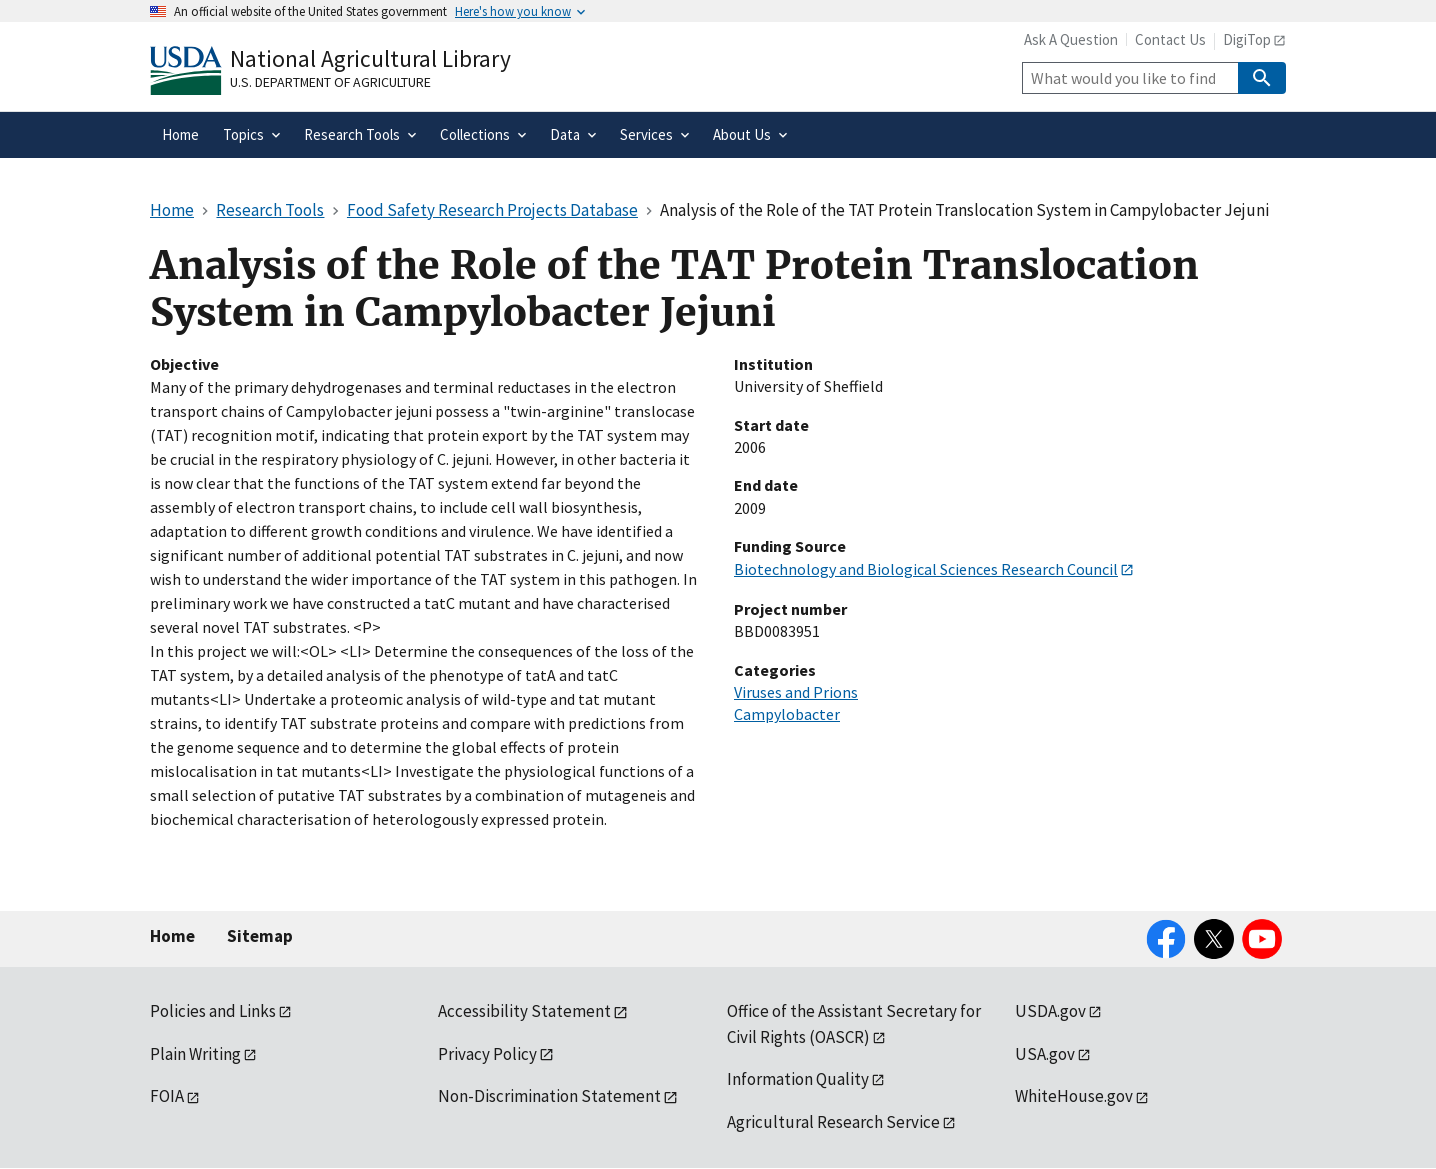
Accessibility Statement (524, 1011)
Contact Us (1170, 39)
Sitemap (260, 936)
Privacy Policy (487, 1054)
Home (172, 936)
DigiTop (1247, 39)
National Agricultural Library (370, 58)
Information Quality (798, 1079)
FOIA (167, 1096)
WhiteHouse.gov (1074, 1096)
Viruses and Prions (796, 692)
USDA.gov (1050, 1011)
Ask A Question (1071, 39)
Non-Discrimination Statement (549, 1096)
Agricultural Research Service (833, 1122)
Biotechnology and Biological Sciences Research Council (926, 569)
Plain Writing (195, 1054)
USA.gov (1045, 1054)
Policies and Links (213, 1011)
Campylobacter (787, 714)
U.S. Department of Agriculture (330, 82)
